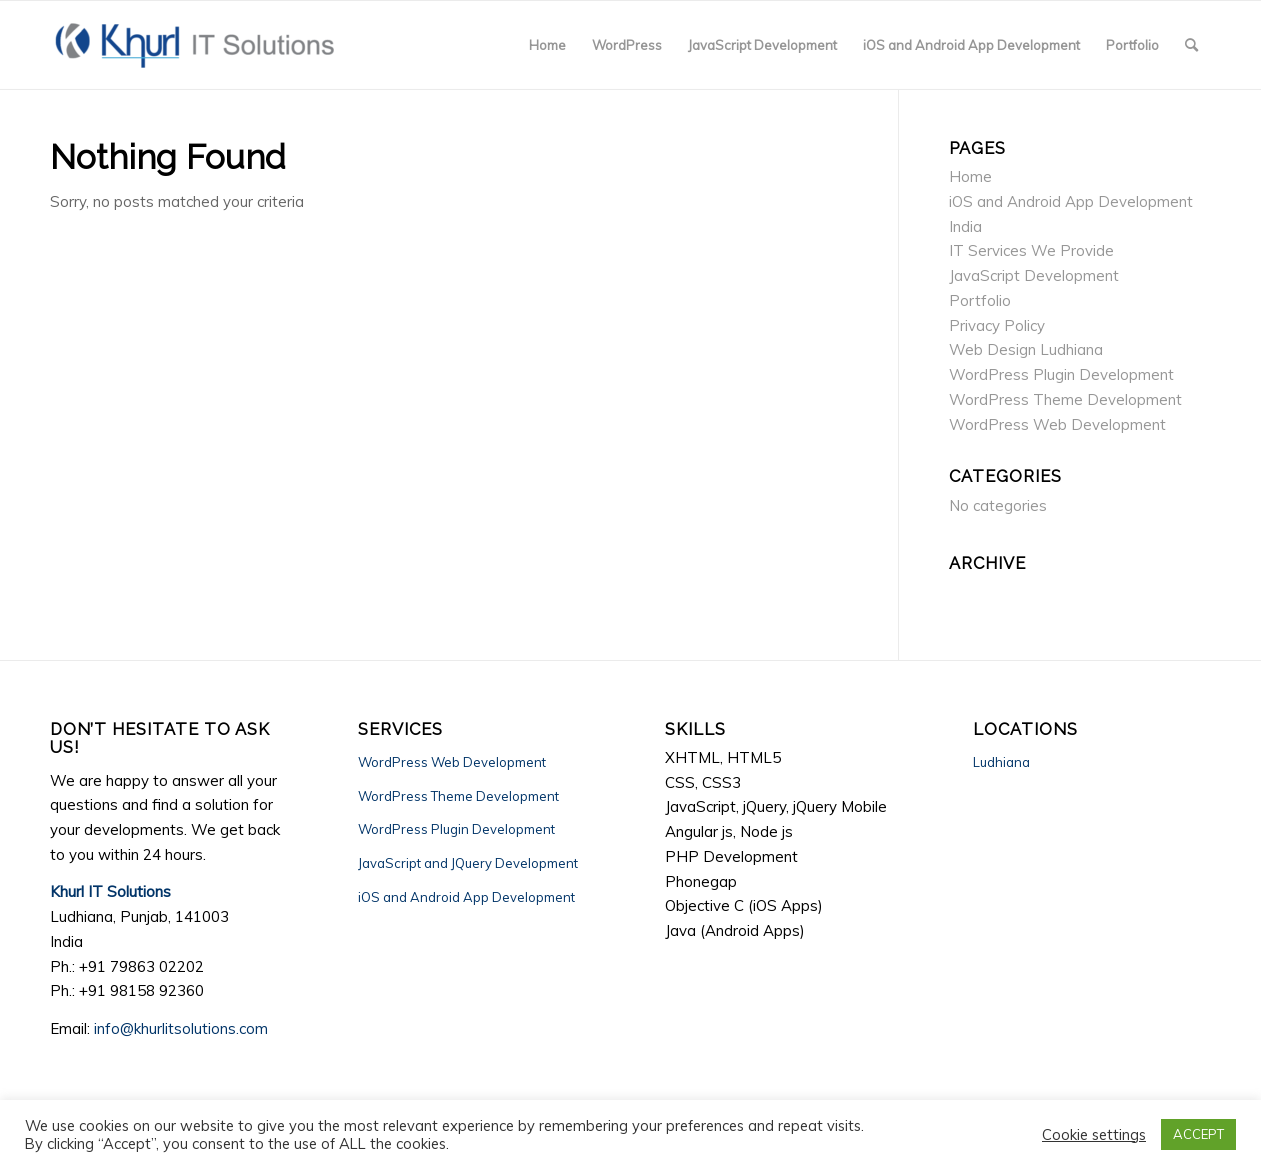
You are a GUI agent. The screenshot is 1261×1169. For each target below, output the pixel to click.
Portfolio (980, 300)
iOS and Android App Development (466, 897)
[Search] (1191, 45)
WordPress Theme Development (1065, 399)
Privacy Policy (997, 325)
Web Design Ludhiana (1026, 349)
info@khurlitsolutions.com (181, 1028)
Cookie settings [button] (1094, 1135)
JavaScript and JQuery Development (468, 863)
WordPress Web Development (1057, 424)
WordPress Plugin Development (1061, 374)
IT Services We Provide (1031, 250)
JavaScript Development (1034, 275)
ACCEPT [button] (1198, 1134)
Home (970, 176)
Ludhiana (1001, 762)
